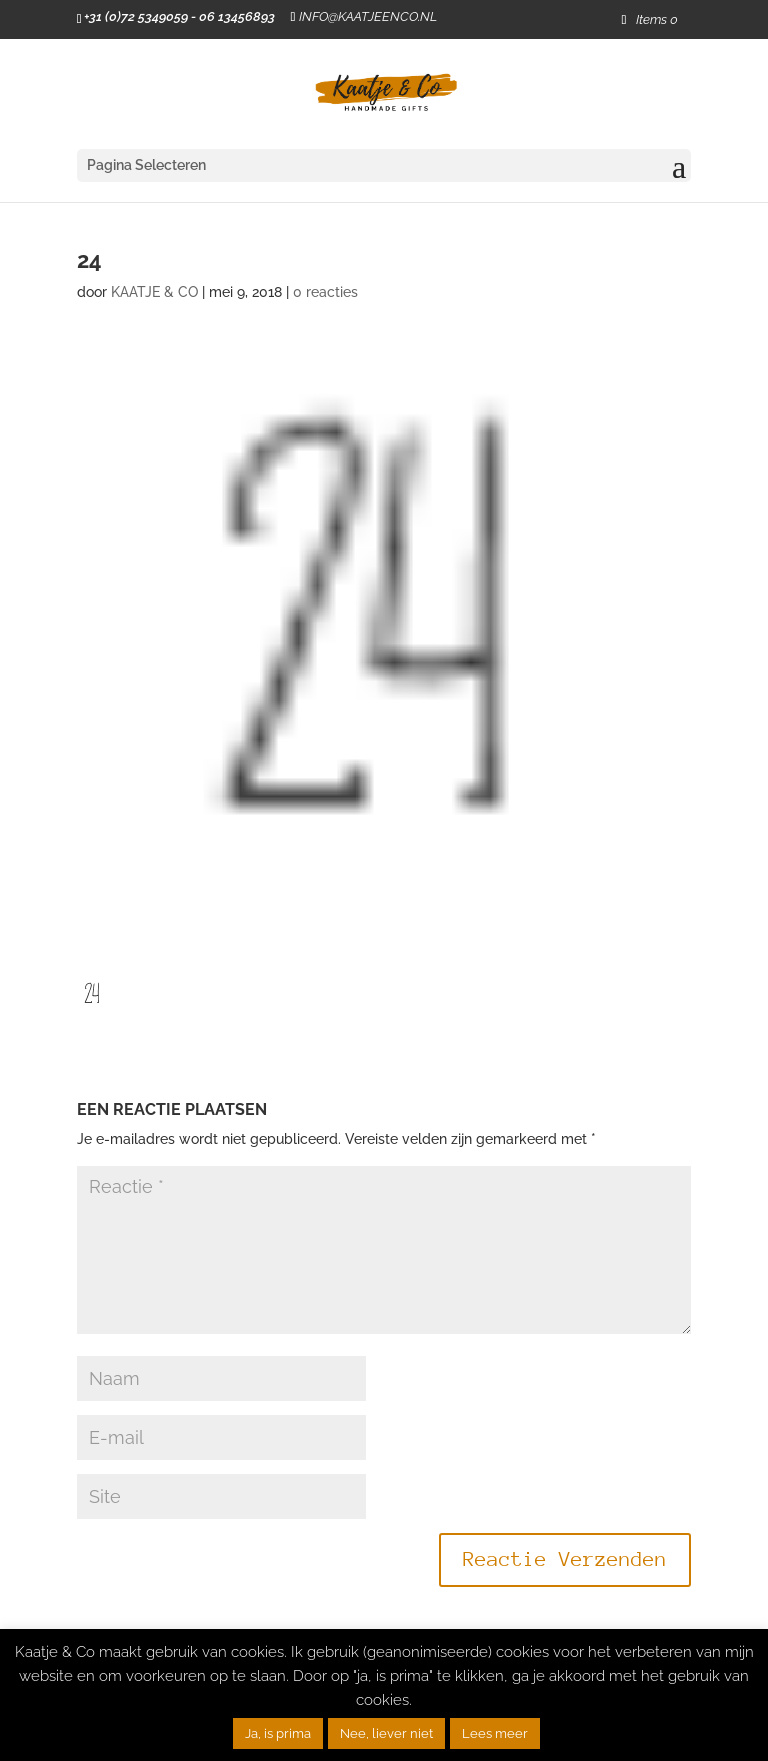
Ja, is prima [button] (278, 1733)
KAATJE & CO (154, 292)
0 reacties (325, 292)
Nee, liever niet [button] (386, 1733)
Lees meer (495, 1733)
